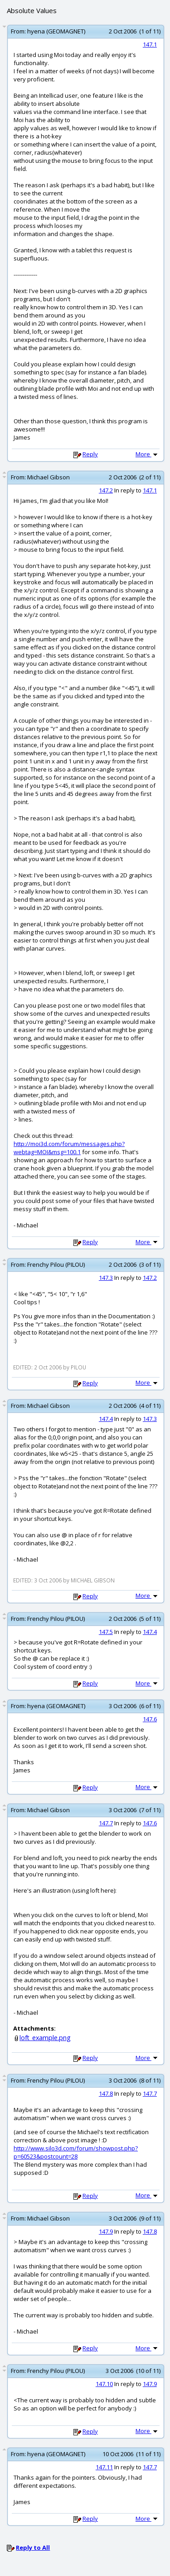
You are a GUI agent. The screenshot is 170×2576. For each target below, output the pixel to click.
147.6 (150, 1719)
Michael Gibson (48, 477)
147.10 (104, 2384)
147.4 (106, 1419)
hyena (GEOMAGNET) (56, 31)
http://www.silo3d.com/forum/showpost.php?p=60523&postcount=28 (76, 2152)
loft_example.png (45, 2037)
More (147, 454)
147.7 (106, 1823)
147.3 (106, 1278)
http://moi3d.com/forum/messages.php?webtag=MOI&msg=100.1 (69, 1148)
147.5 (106, 1632)
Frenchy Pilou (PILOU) (56, 1264)
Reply (90, 454)
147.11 (104, 2467)
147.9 (106, 2231)
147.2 (106, 490)
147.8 (106, 2093)
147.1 (150, 44)
